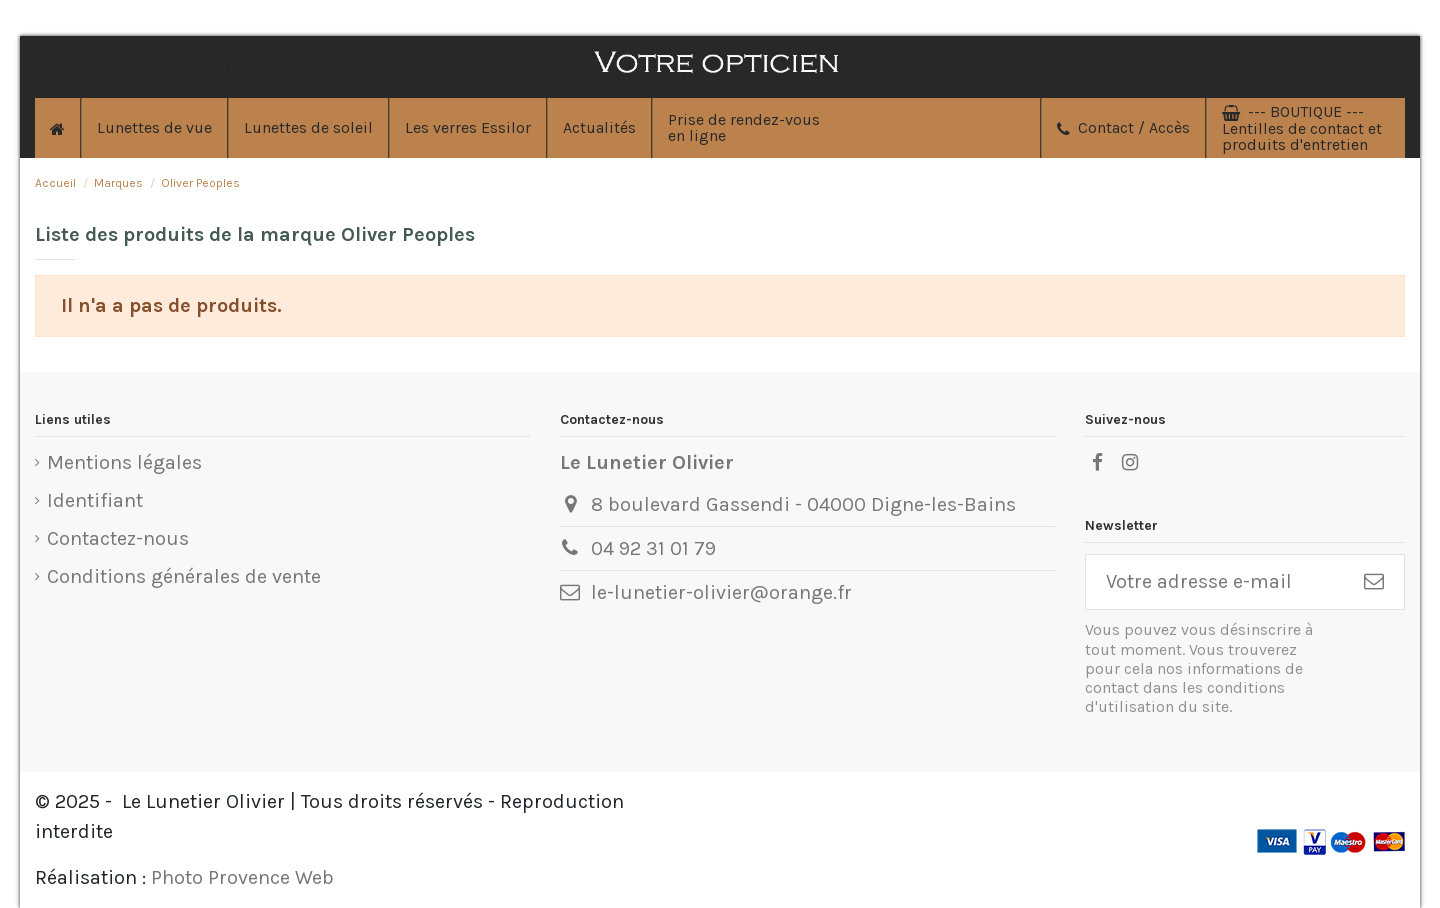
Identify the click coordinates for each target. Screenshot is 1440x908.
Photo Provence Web (242, 877)
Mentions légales (124, 462)
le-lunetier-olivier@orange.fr (721, 592)
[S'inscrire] (1374, 582)
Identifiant (95, 500)
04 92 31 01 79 (653, 548)
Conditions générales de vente (184, 576)
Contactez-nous (118, 538)
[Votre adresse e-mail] (1215, 582)
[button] (598, 128)
